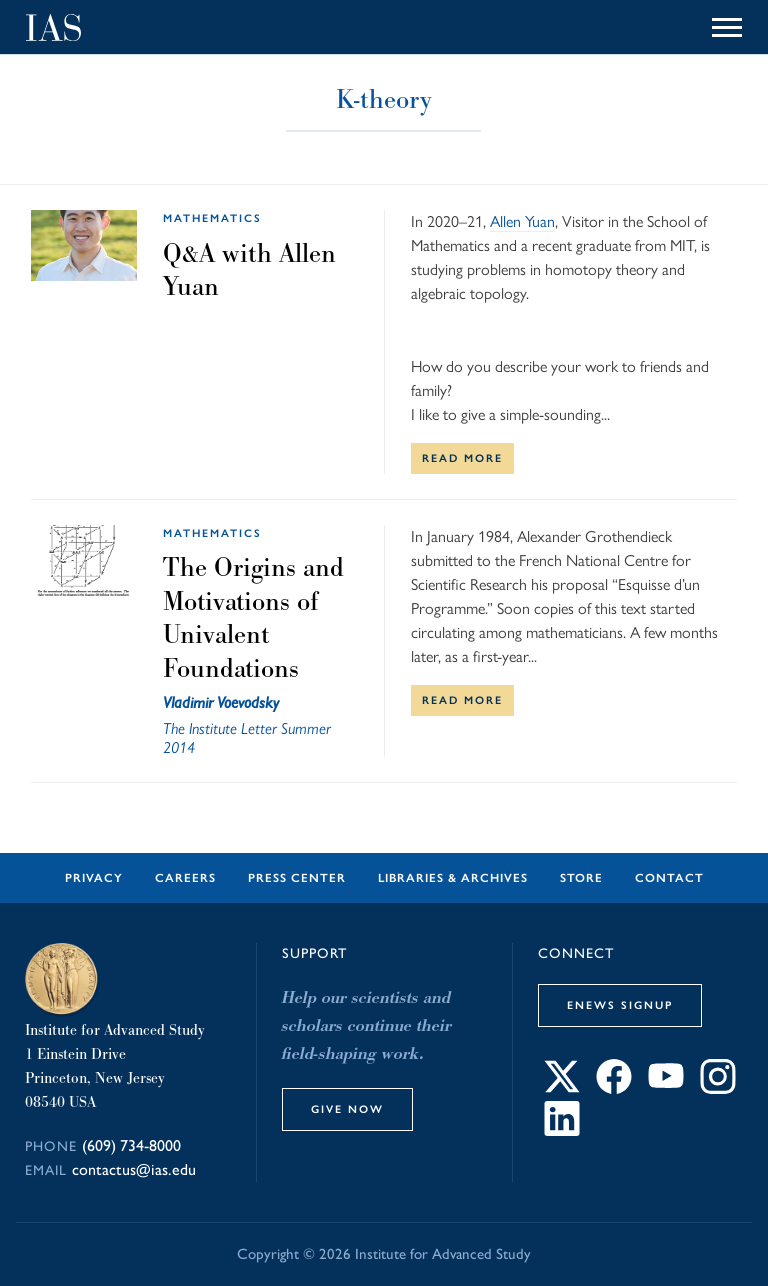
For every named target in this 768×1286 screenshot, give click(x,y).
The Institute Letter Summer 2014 (247, 738)
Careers (185, 878)
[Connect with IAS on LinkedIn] (562, 1130)
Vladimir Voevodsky (221, 702)
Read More (462, 458)
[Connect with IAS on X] (562, 1088)
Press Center (297, 878)
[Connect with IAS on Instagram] (718, 1088)
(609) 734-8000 (131, 1145)
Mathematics (212, 218)
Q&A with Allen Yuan (249, 270)
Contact (669, 878)
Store (581, 878)
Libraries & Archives (453, 878)
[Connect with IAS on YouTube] (666, 1088)
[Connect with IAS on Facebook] (614, 1088)
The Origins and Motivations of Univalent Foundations (253, 617)
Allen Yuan (522, 221)
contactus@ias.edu (134, 1169)
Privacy (94, 878)
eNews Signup (620, 1005)
